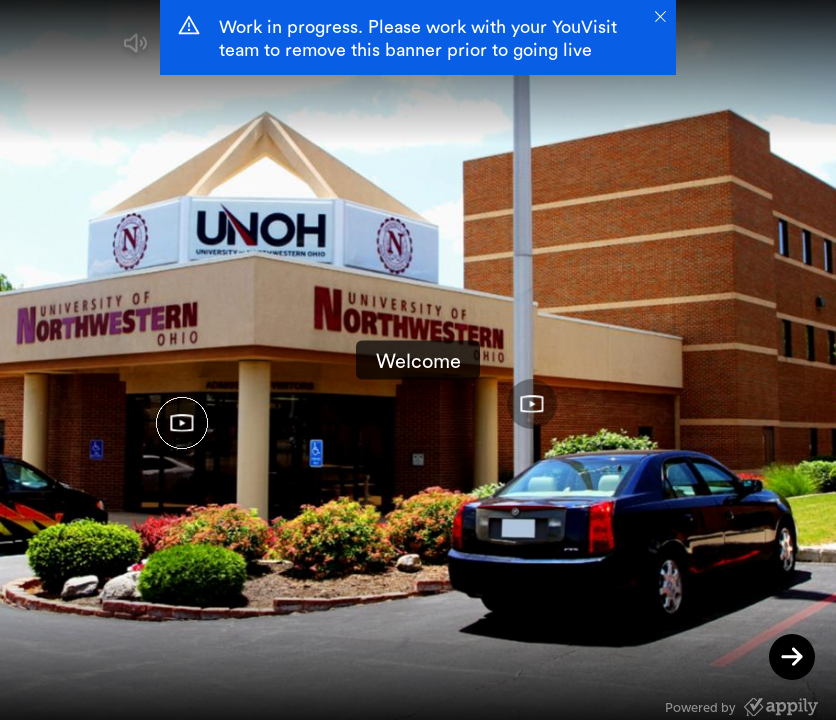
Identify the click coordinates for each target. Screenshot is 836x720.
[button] (136, 48)
